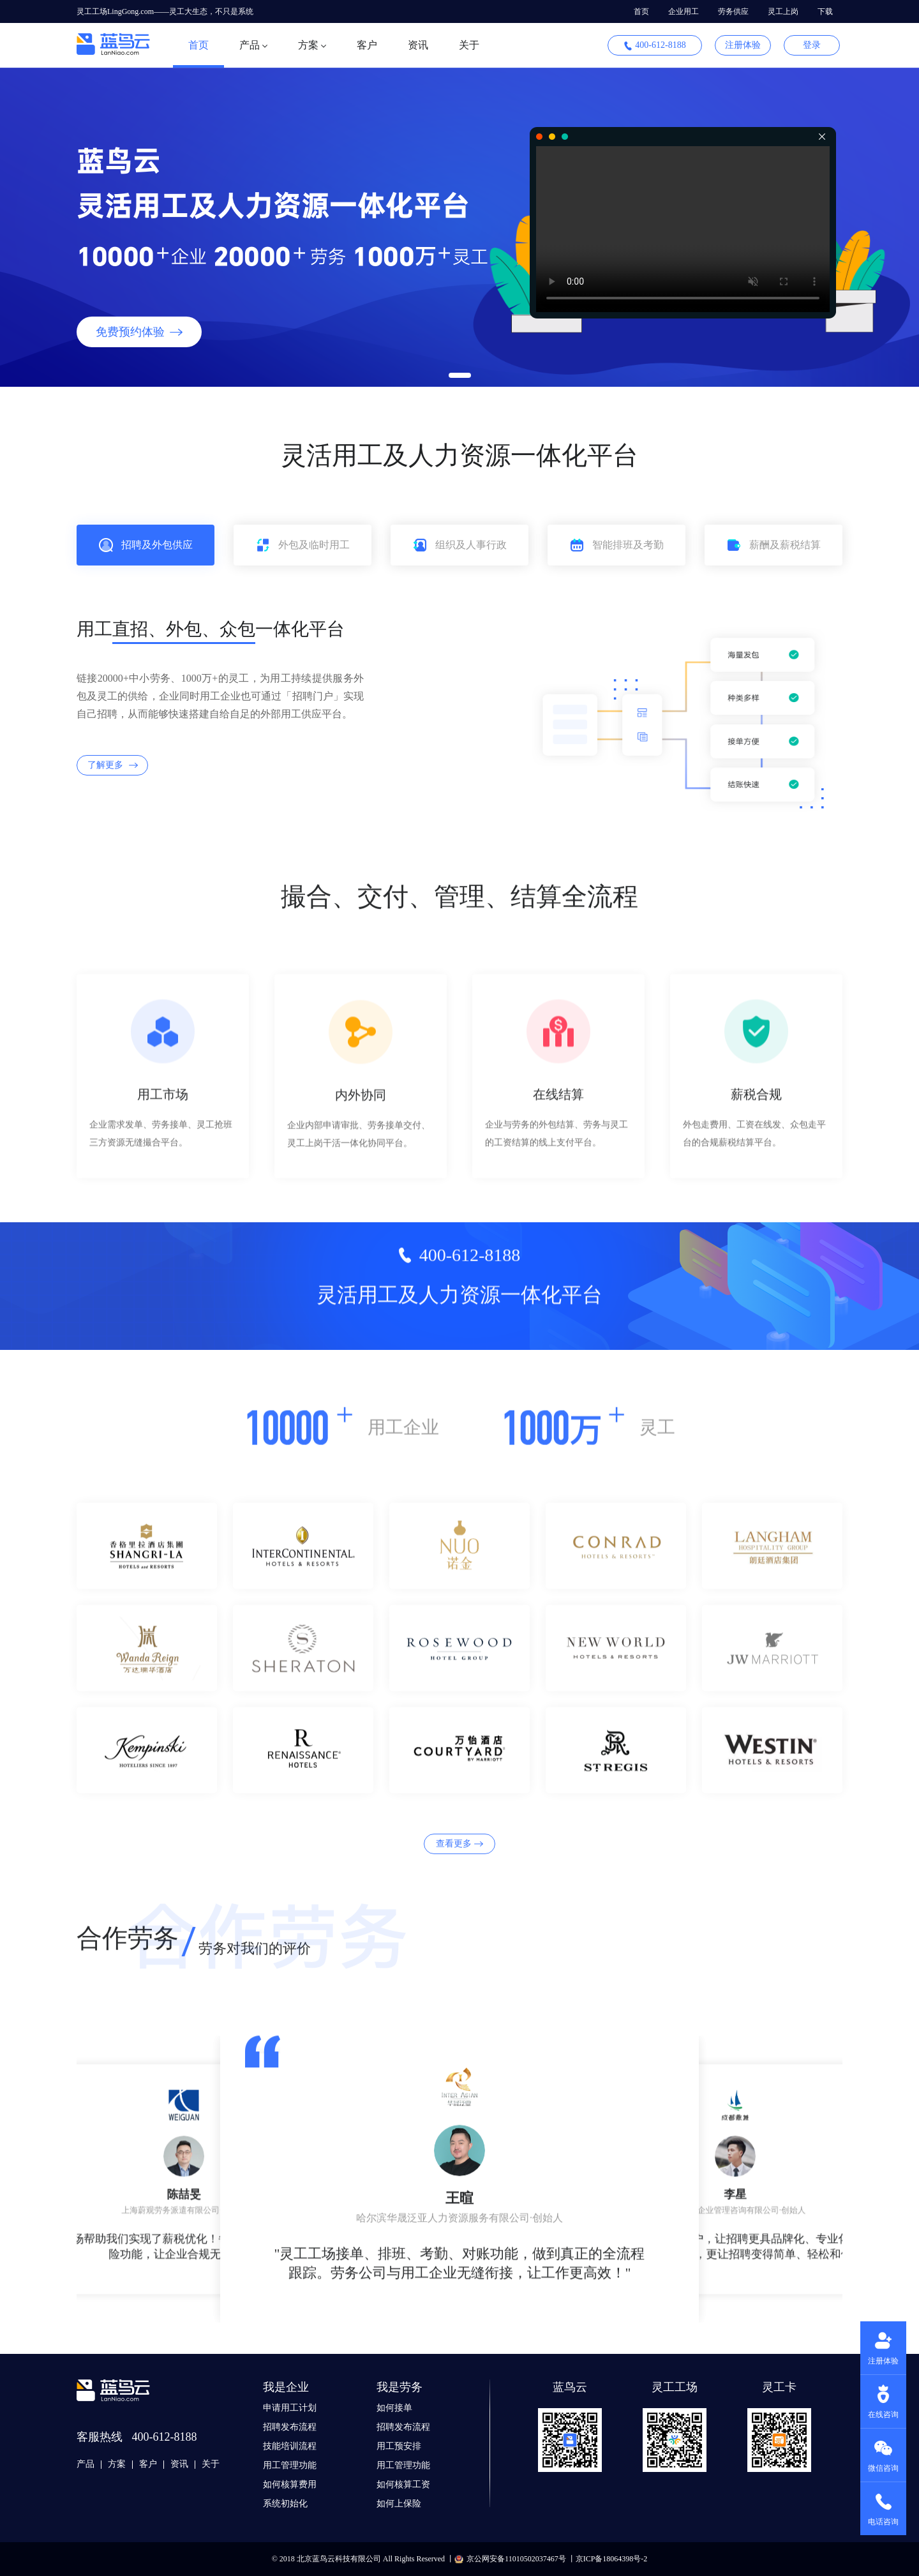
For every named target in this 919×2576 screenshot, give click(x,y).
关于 (469, 45)
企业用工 (683, 11)
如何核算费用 (290, 2484)
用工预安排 (399, 2446)
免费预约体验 (139, 332)
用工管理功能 (290, 2465)
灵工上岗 (783, 11)
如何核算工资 (403, 2484)
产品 (85, 2464)
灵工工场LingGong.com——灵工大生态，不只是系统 (165, 11)
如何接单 (394, 2408)
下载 (825, 11)
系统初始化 (285, 2503)
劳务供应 (733, 11)
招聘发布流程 (290, 2427)
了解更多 (112, 765)
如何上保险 (399, 2503)
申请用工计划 (290, 2408)
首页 (641, 11)
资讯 (418, 45)
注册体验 (743, 45)
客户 (367, 45)
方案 (117, 2464)
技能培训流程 (290, 2446)
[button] (460, 375)
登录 (812, 45)
